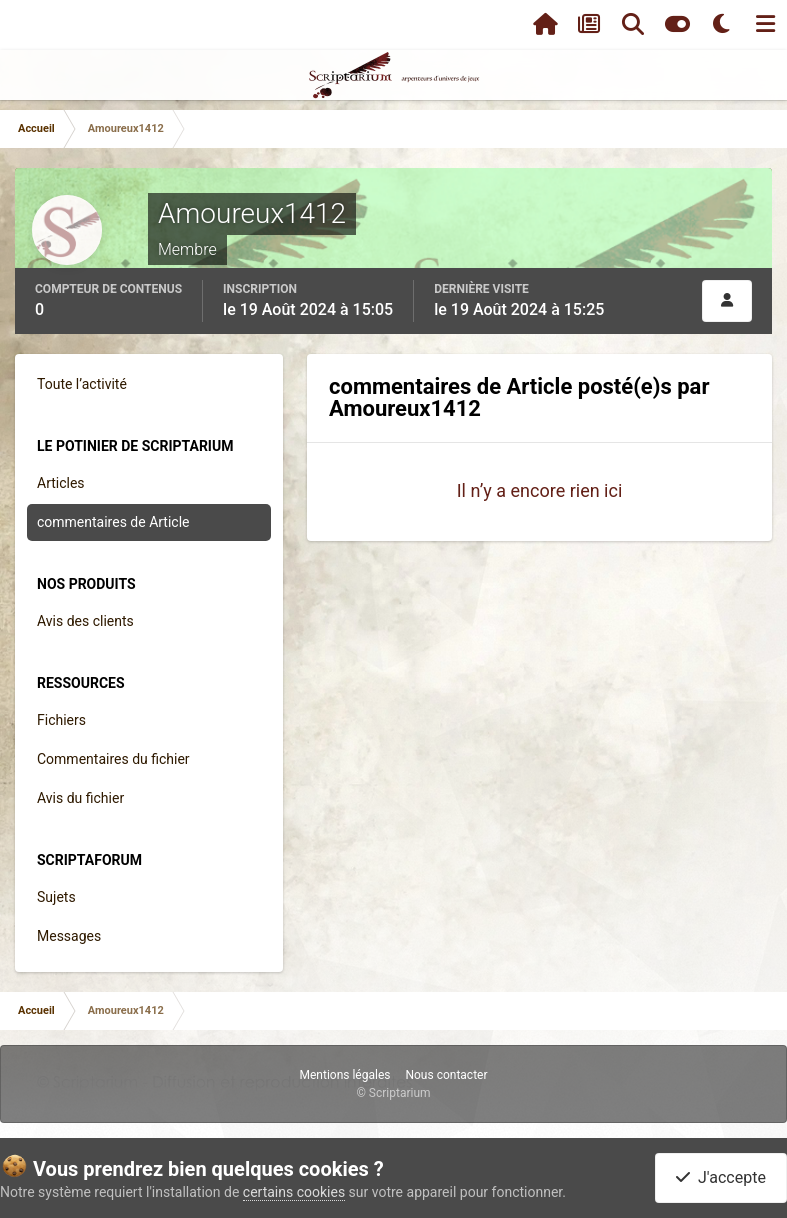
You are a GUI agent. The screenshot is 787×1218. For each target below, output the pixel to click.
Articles (61, 483)
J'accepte (721, 1177)
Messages (69, 936)
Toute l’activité (82, 384)
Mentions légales (344, 1075)
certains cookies (294, 1192)
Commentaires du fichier (113, 759)
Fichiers (61, 720)
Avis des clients (85, 621)
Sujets (56, 897)
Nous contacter (446, 1075)
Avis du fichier (80, 798)
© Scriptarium (393, 1093)
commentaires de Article (113, 522)
